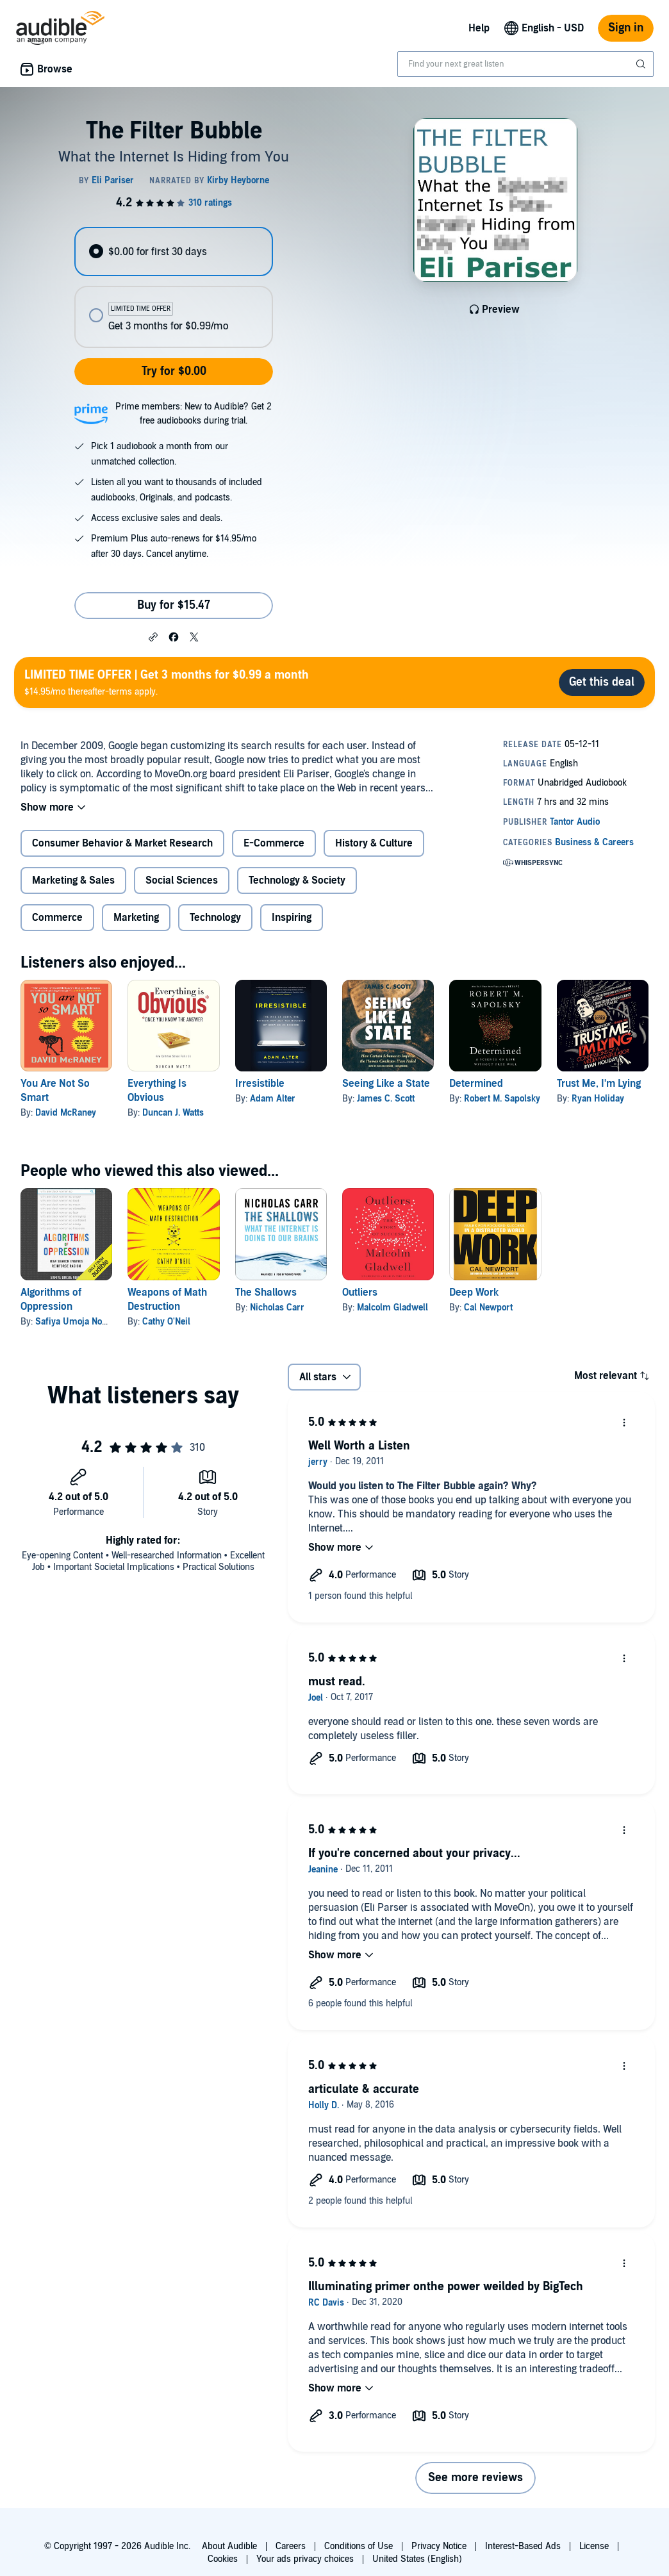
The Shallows (266, 1292)
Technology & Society (297, 880)
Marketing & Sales (73, 880)
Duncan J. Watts (173, 1112)
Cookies (223, 2559)
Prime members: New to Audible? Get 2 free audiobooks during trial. (193, 413)
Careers (291, 2546)
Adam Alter (272, 1098)
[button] (153, 636)
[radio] (174, 251)
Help (479, 28)
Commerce (57, 917)
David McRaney (65, 1112)
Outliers (359, 1292)
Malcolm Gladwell (392, 1307)
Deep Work (474, 1292)
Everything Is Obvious (157, 1090)
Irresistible (260, 1083)
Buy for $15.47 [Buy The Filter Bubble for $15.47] (173, 605)
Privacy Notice (439, 2546)
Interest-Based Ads (523, 2546)
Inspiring (291, 917)
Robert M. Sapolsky (502, 1098)
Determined (476, 1083)
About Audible (229, 2546)
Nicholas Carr (277, 1307)
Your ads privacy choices (305, 2559)
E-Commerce (274, 843)
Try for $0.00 (174, 371)
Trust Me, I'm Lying (599, 1083)
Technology (215, 917)
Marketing (136, 917)
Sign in (625, 28)
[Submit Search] (642, 64)
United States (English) (417, 2559)
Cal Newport (488, 1307)
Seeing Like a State (386, 1083)
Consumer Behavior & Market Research (122, 843)
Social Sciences (181, 880)
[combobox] (525, 64)
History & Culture (374, 843)
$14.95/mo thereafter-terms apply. (166, 682)
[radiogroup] (174, 287)
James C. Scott (386, 1098)
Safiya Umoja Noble (74, 1321)
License (594, 2546)
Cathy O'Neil (166, 1321)
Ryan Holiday (598, 1098)
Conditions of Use (358, 2546)
